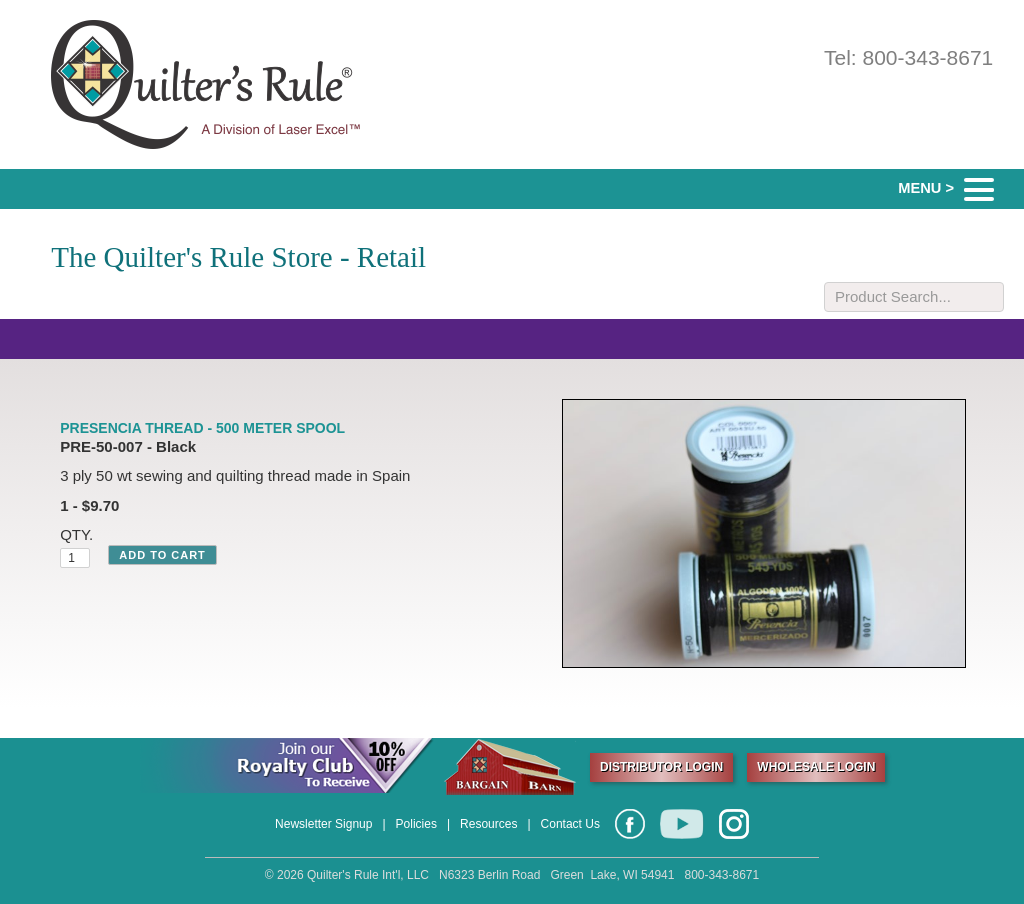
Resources (488, 824)
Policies (416, 824)
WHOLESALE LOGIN (816, 767)
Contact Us (570, 824)
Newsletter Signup (323, 824)
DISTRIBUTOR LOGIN (661, 767)
